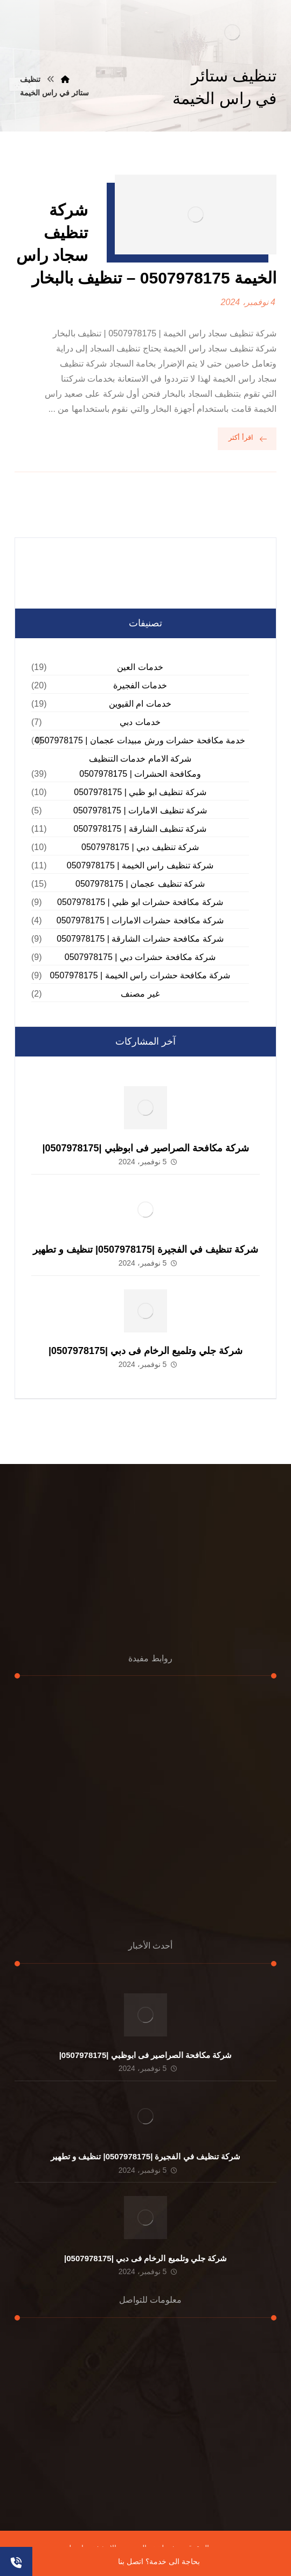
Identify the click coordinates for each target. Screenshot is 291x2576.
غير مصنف (140, 993)
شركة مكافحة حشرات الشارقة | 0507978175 (140, 938)
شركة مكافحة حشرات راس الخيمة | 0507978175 (140, 975)
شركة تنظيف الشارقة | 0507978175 (140, 828)
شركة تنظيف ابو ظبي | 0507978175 (140, 792)
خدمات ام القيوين (140, 703)
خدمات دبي (140, 722)
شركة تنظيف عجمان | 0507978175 (140, 883)
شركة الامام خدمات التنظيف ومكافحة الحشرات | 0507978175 (139, 766)
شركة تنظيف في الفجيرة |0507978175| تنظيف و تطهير (145, 1249)
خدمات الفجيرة (140, 685)
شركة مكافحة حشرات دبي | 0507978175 (140, 957)
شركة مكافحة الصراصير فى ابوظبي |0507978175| (145, 1148)
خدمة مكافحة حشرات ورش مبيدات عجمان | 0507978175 (140, 740)
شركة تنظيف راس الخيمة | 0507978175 (140, 865)
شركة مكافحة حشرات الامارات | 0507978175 (140, 920)
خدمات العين (140, 667)
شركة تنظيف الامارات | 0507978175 (140, 810)
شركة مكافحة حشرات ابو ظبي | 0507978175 (140, 902)
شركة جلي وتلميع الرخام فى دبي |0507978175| (145, 1350)
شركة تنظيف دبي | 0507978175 (140, 847)
